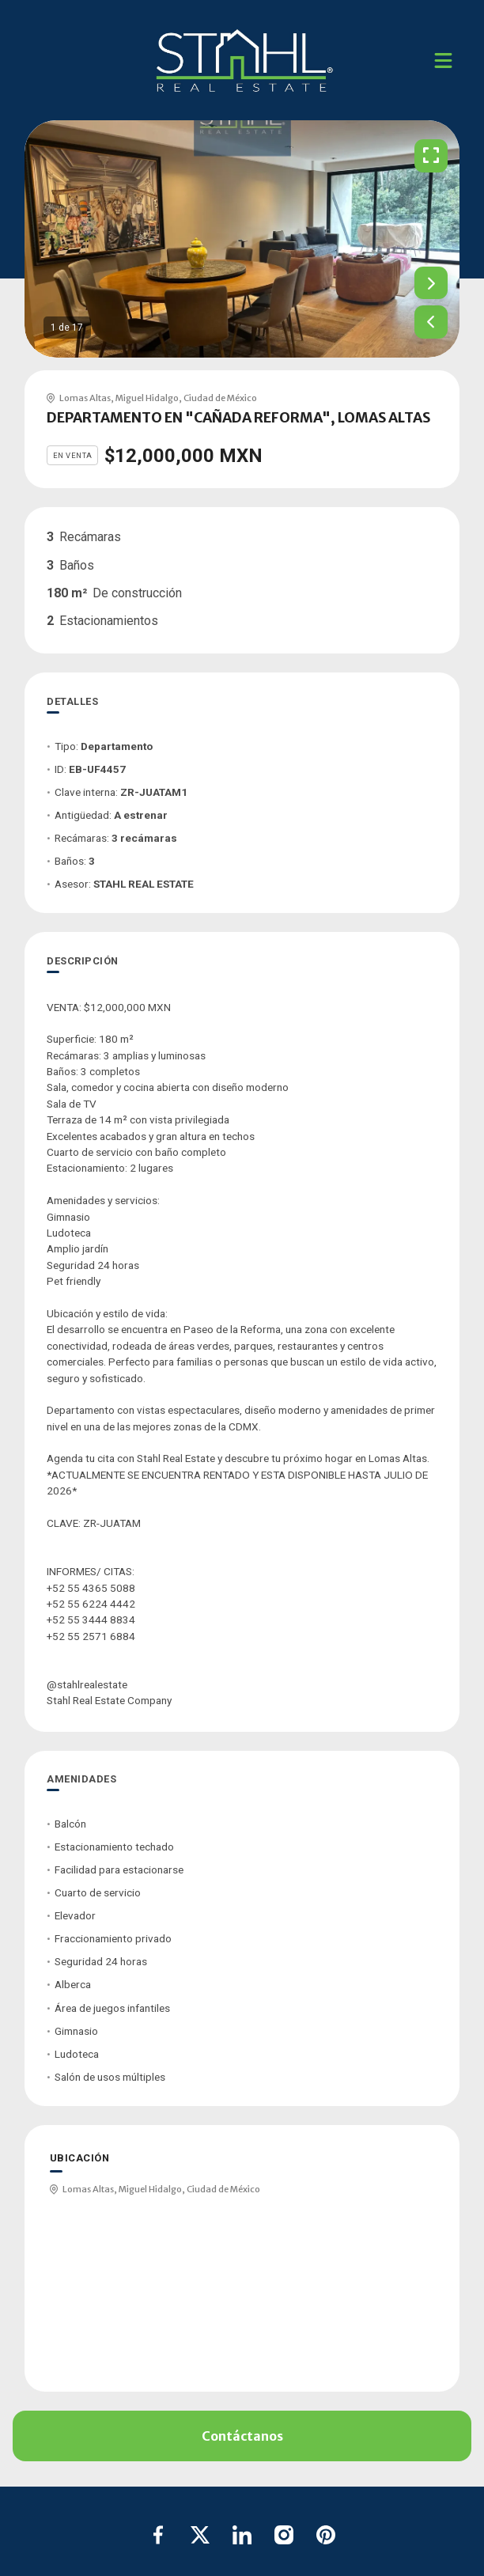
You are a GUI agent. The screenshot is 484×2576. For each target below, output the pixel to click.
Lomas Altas (85, 397)
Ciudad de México (220, 397)
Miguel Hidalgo (147, 397)
